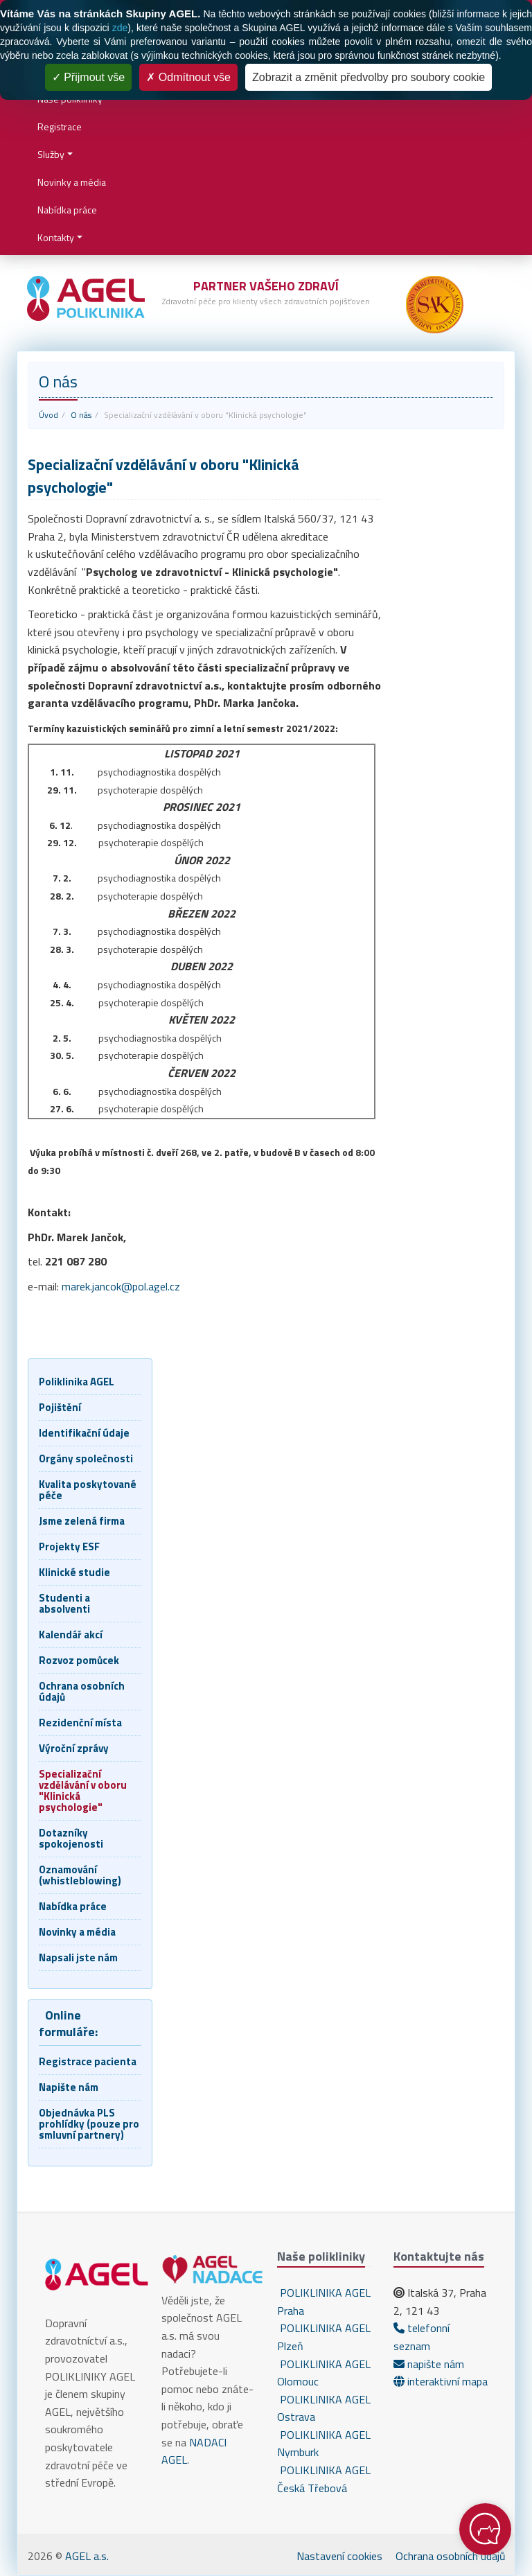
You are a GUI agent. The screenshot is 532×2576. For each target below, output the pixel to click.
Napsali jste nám (78, 1957)
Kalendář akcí (71, 1634)
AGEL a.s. (87, 2556)
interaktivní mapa (440, 2381)
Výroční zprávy (74, 1748)
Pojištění (60, 1407)
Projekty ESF (69, 1546)
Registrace (59, 126)
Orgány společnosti (86, 1458)
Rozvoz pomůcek (79, 1660)
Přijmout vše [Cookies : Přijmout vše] (88, 77)
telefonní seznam (421, 2337)
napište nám (428, 2364)
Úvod (48, 414)
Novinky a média (71, 182)
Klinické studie (74, 1572)
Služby (50, 154)
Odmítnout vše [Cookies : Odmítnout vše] (188, 77)
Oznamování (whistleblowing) (80, 1875)
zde (120, 27)
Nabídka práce (67, 209)
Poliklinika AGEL (76, 1382)
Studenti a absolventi (64, 1603)
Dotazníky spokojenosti (71, 1838)
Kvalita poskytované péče (87, 1489)
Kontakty (55, 237)
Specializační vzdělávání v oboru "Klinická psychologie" (83, 1790)
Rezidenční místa (80, 1723)
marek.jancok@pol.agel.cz (121, 1286)
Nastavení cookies (339, 2556)
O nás (81, 414)
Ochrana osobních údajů (82, 1691)
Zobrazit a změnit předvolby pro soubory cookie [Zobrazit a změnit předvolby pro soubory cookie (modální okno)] (368, 77)
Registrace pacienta (87, 2061)
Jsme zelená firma (82, 1521)
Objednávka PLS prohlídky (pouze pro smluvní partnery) (89, 2124)
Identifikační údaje (84, 1433)
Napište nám (68, 2087)
